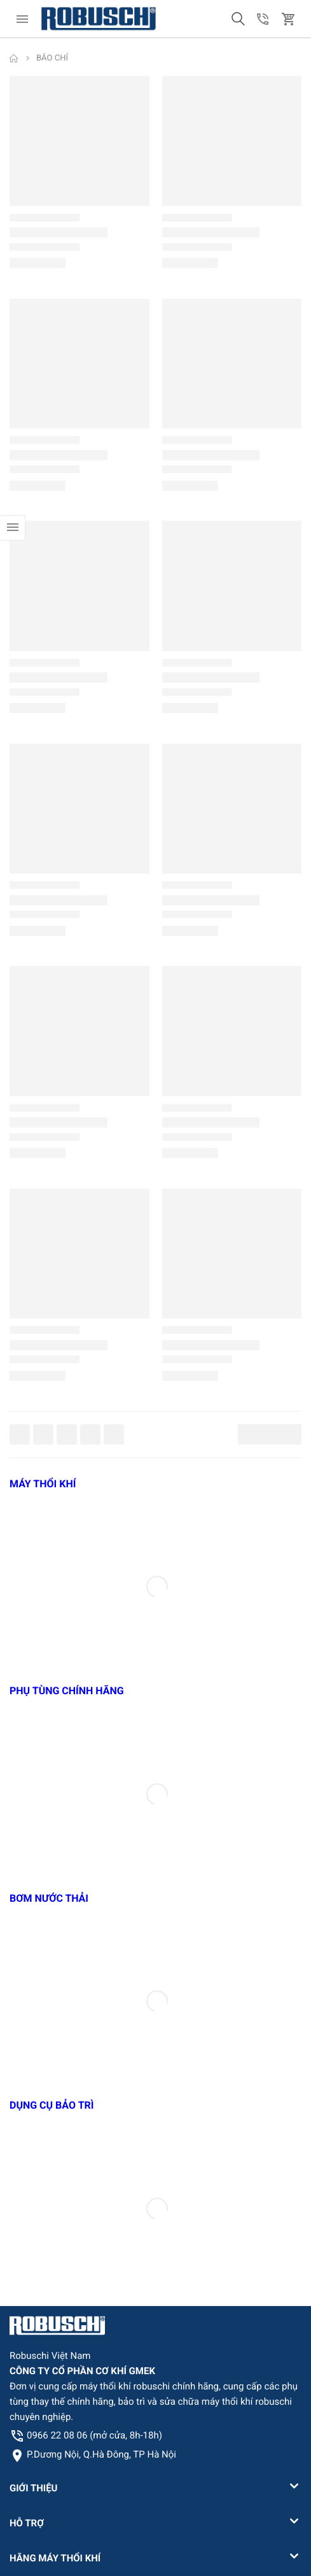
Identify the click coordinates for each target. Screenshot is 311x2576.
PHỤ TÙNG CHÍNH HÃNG (67, 1691)
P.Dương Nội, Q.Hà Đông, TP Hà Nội (101, 2454)
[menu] (22, 19)
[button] (238, 19)
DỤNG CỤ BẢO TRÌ (52, 2105)
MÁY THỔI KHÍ (43, 1484)
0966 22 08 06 (94, 2435)
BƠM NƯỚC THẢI (49, 1898)
